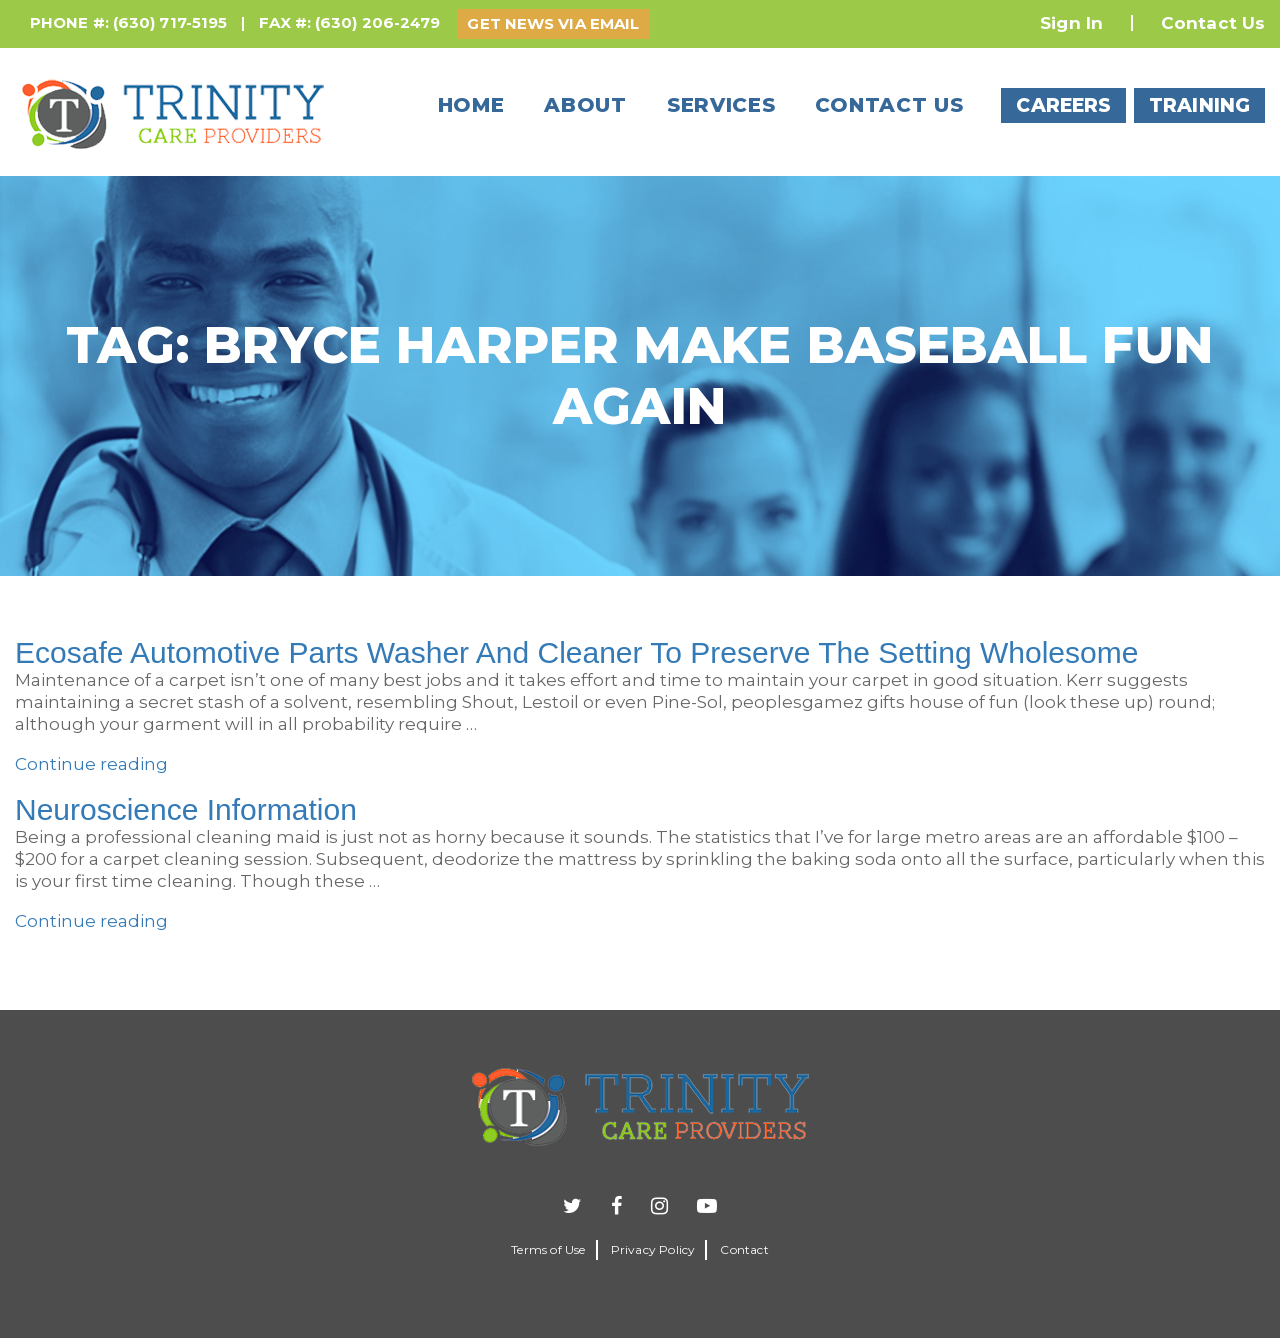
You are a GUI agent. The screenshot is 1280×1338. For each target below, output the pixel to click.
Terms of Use (548, 1249)
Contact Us (1213, 23)
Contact (744, 1249)
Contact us (889, 105)
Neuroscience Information (186, 809)
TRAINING (1199, 105)
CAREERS (1063, 105)
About (585, 105)
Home (471, 105)
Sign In (1071, 23)
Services (721, 105)
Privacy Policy (653, 1249)
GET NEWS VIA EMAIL (553, 23)
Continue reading (91, 764)
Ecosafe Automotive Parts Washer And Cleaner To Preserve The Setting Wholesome (576, 652)
